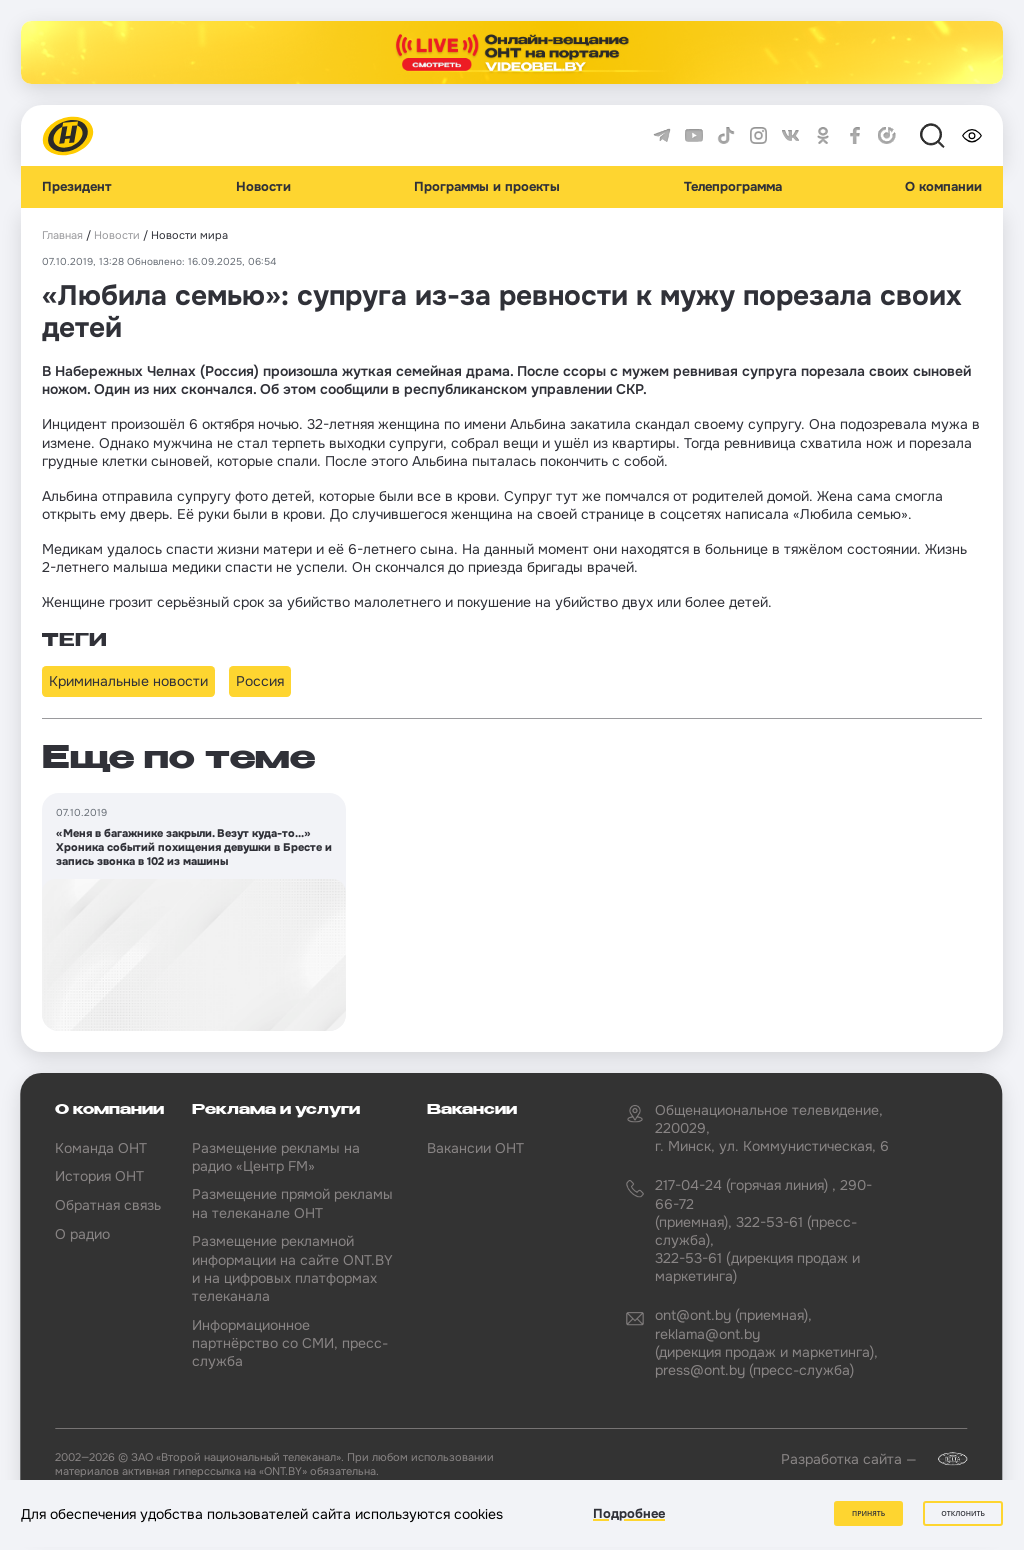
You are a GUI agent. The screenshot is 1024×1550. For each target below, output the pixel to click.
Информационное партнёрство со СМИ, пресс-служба (290, 1343)
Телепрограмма (733, 187)
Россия (260, 681)
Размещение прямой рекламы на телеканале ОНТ (292, 1203)
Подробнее (629, 1513)
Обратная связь (108, 1205)
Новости (263, 187)
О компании (943, 187)
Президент (77, 187)
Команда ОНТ (101, 1148)
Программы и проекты (487, 187)
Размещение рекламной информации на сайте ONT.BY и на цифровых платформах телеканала (292, 1268)
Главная (62, 235)
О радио (82, 1234)
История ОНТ (99, 1176)
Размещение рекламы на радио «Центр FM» (276, 1157)
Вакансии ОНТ (475, 1148)
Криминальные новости (128, 681)
